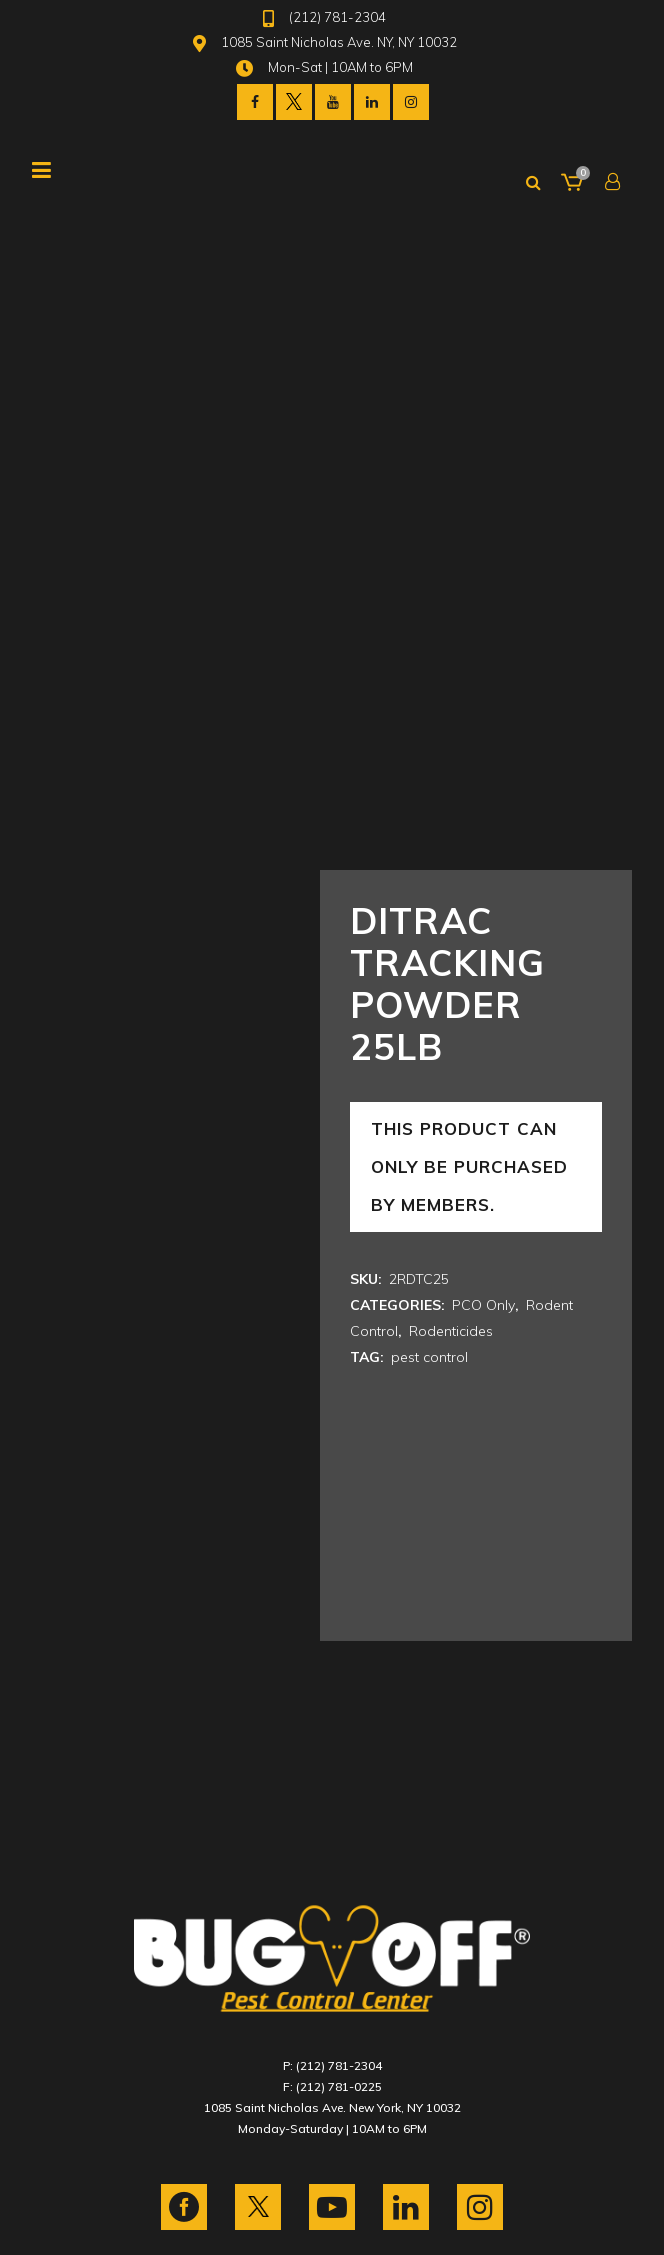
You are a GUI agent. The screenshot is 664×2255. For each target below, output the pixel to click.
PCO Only (483, 1305)
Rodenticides (451, 1331)
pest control (429, 1357)
